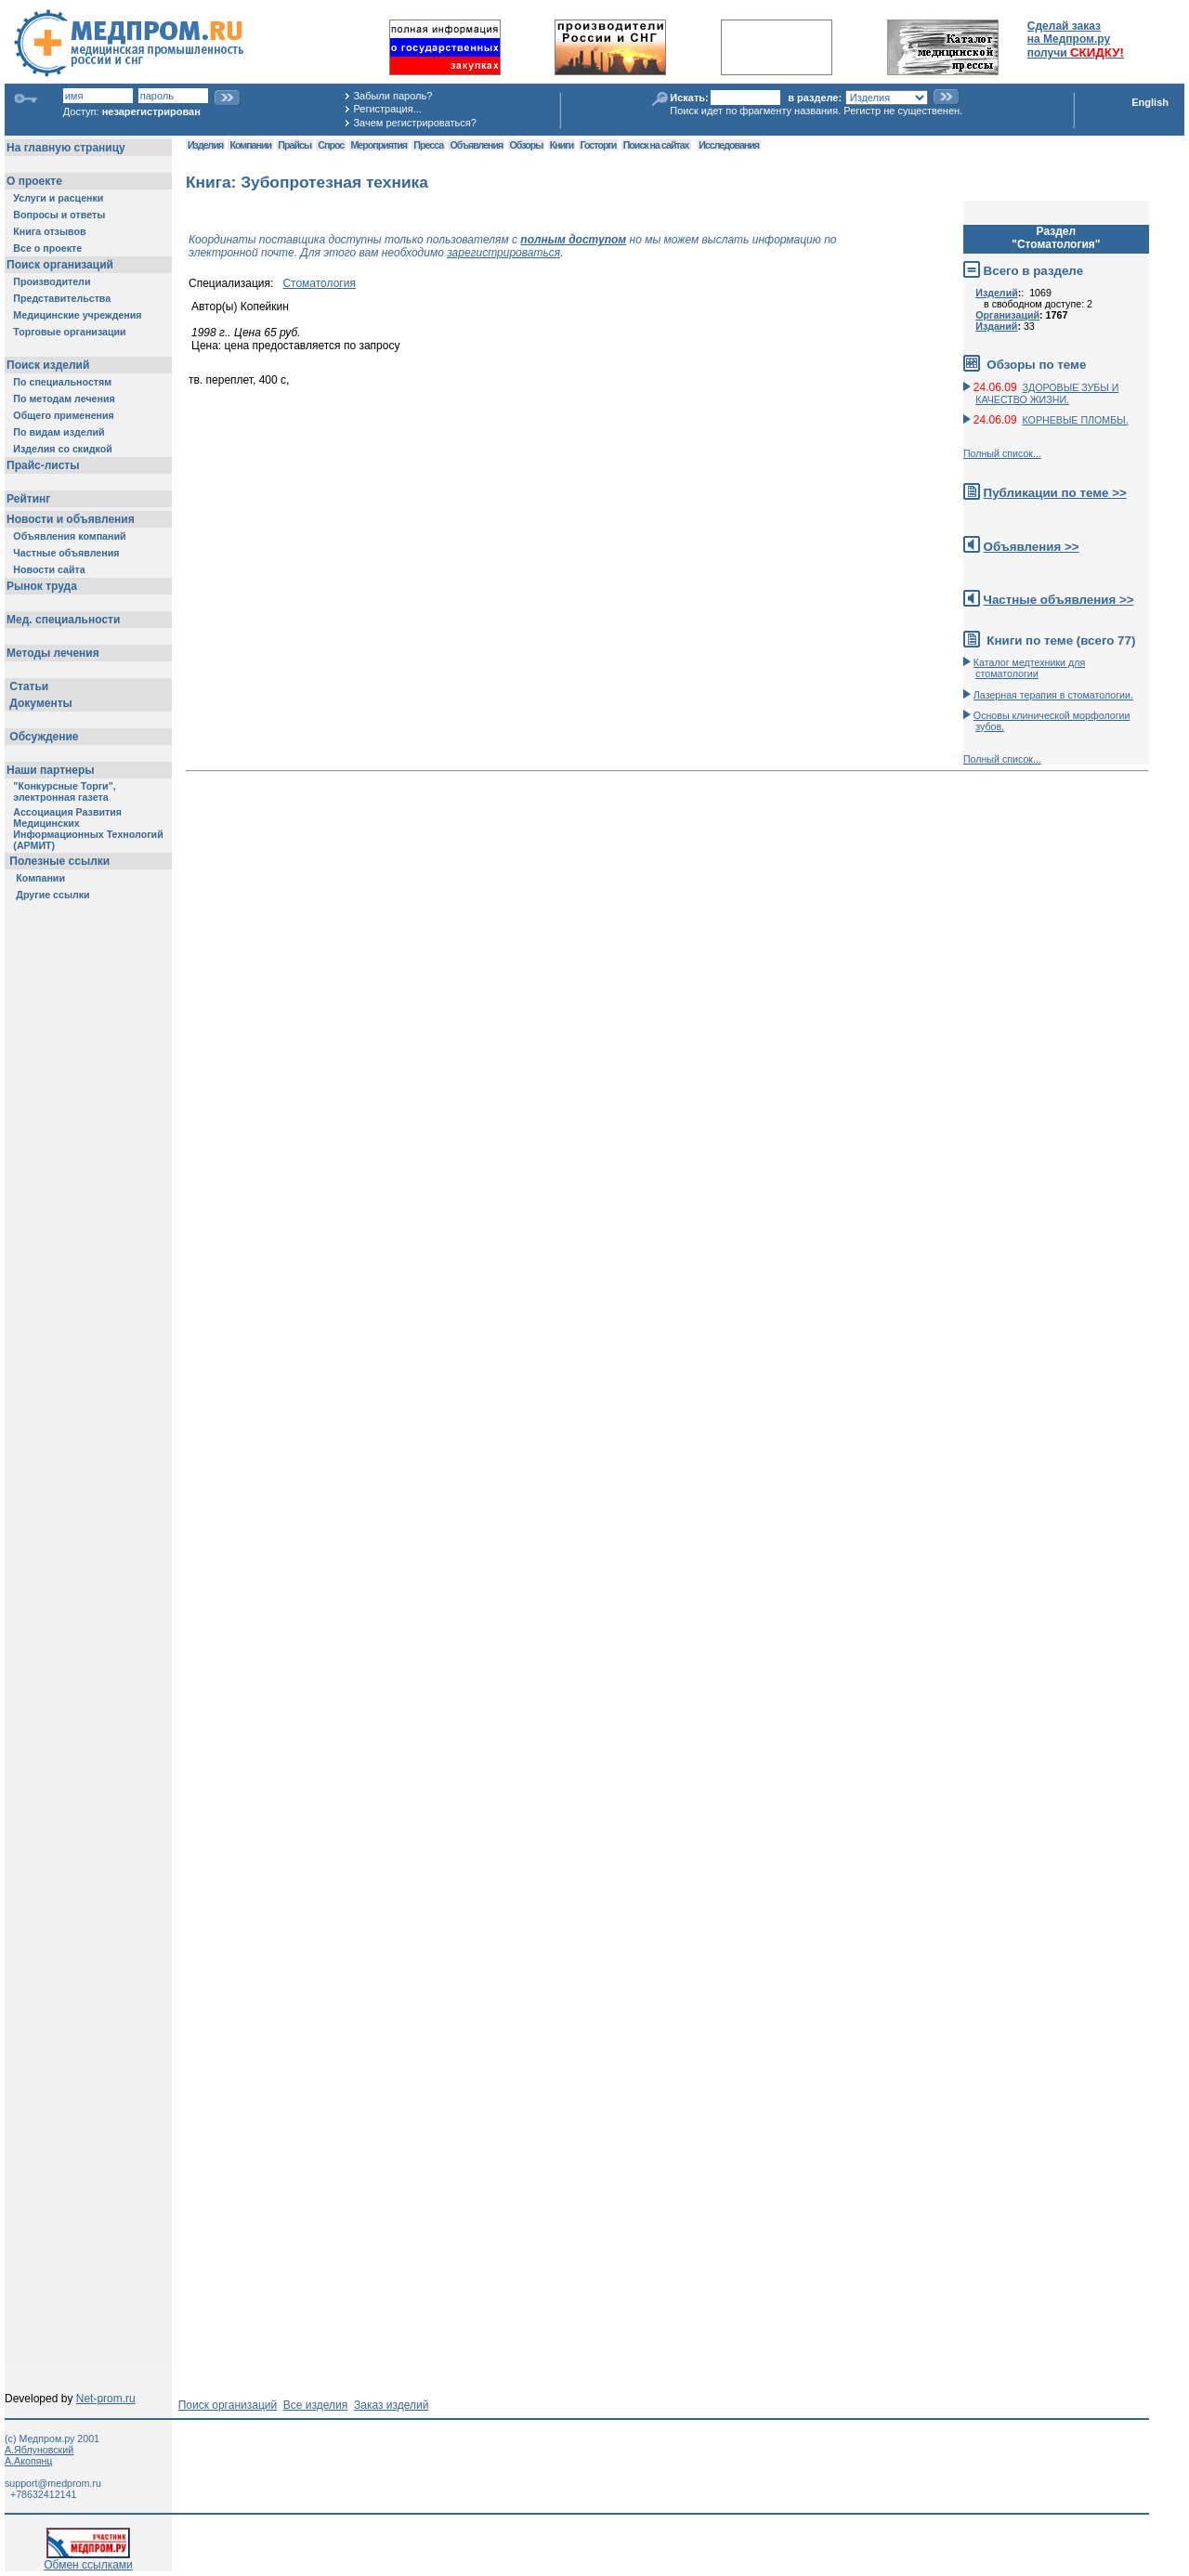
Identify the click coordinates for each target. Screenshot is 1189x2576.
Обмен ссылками (88, 2559)
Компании (250, 144)
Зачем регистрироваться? (414, 122)
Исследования (729, 144)
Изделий (996, 292)
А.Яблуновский (39, 2449)
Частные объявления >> (1059, 600)
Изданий (996, 326)
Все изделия (315, 2405)
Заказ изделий (391, 2405)
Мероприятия (379, 144)
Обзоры (526, 144)
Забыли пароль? (392, 95)
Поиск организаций (228, 2405)
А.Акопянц (28, 2460)
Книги (561, 144)
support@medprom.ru (53, 2483)
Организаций (1007, 314)
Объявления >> (1031, 547)
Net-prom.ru (106, 2398)
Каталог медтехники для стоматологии (1029, 668)
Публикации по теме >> (1055, 493)
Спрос (331, 144)
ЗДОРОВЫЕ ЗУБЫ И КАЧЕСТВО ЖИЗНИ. (1046, 393)
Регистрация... (387, 108)
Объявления (476, 144)
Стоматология (319, 283)
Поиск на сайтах (656, 144)
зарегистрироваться (503, 252)
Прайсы (294, 144)
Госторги (599, 144)
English (1150, 102)
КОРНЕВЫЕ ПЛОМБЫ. (1076, 419)
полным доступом (573, 239)
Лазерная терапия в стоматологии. (1053, 694)
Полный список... (1002, 453)
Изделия (205, 144)
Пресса (428, 144)
